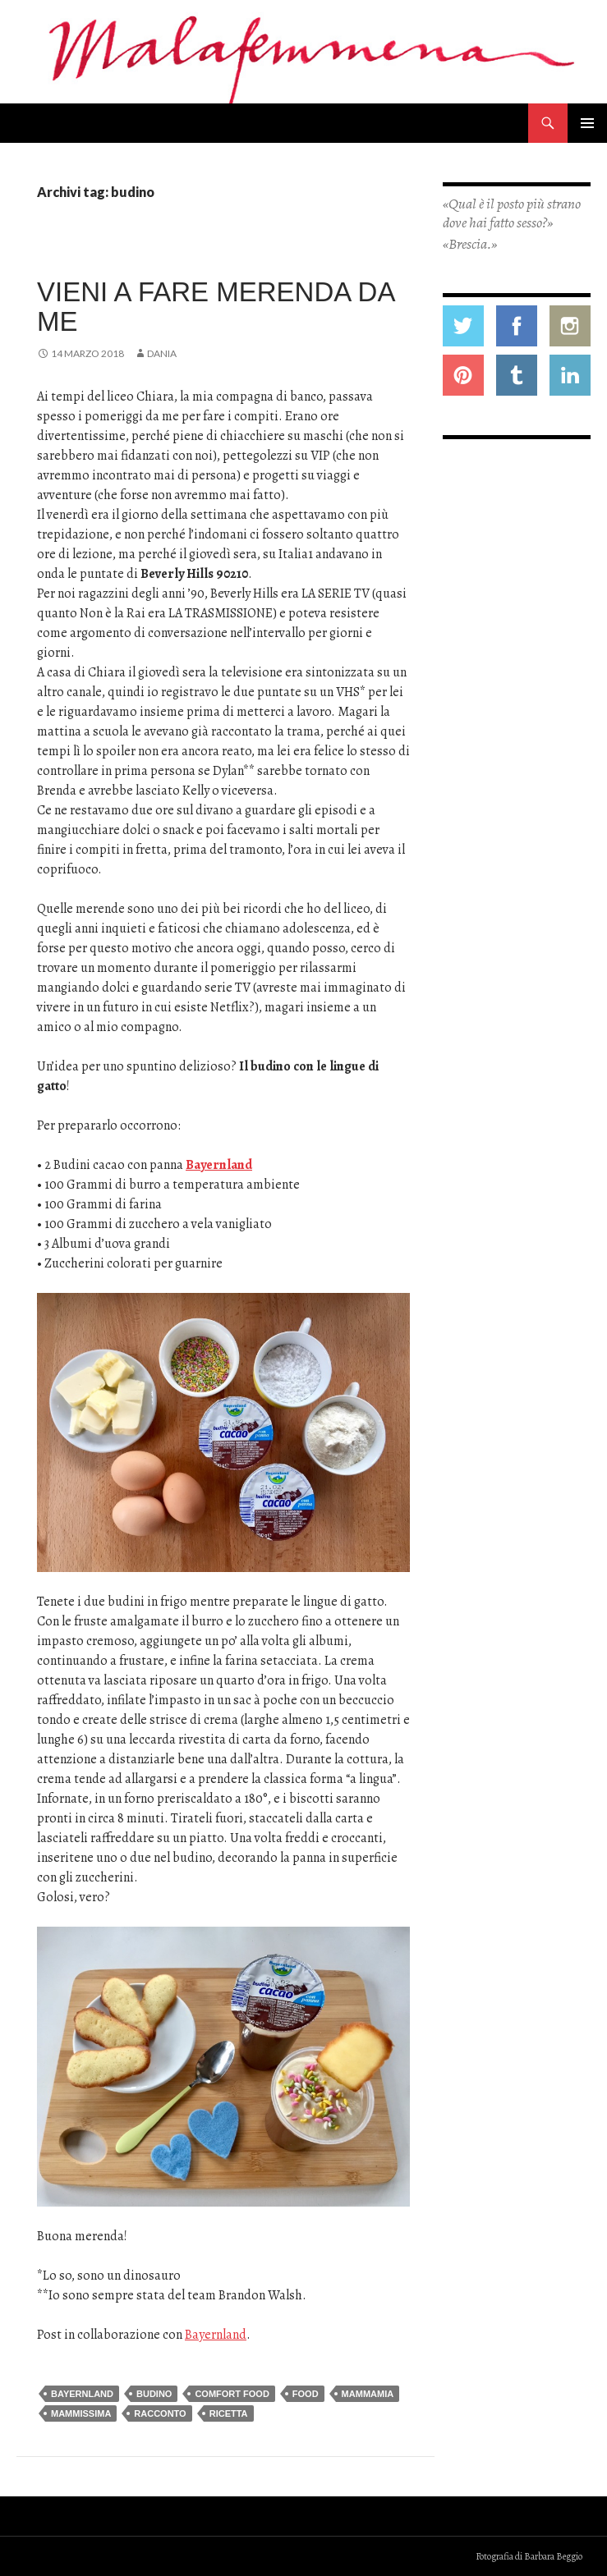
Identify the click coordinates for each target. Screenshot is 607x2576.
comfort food (232, 2394)
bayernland (82, 2394)
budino (154, 2394)
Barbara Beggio (553, 2556)
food (305, 2394)
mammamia (368, 2394)
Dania (162, 353)
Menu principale (587, 123)
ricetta (228, 2413)
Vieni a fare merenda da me (215, 307)
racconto (160, 2413)
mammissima (81, 2413)
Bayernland (219, 1165)
